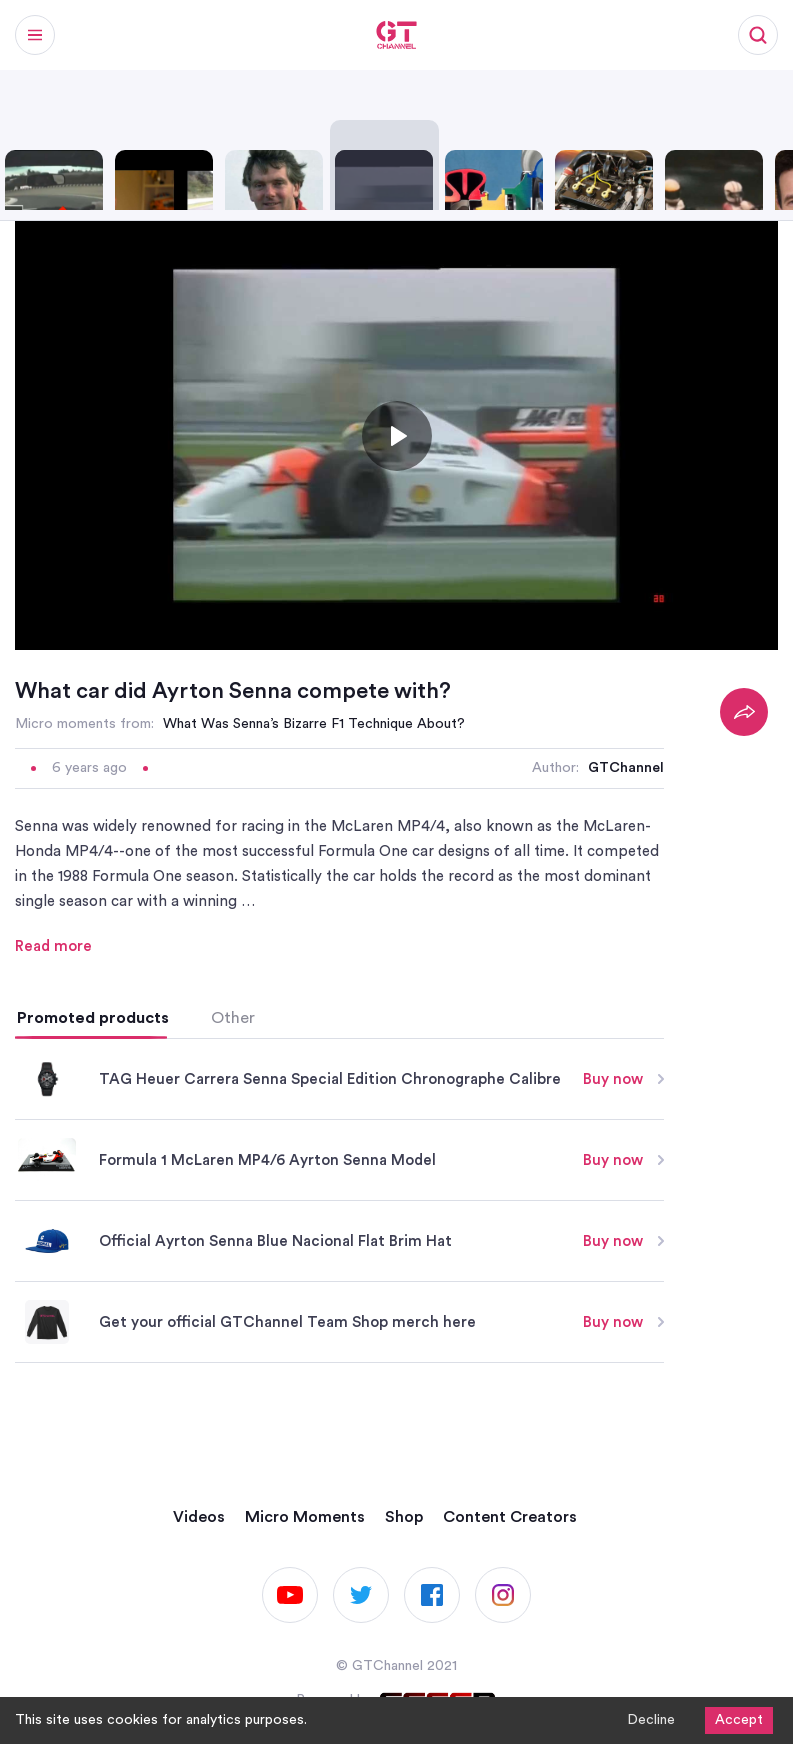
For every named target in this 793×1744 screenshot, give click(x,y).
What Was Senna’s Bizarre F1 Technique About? (314, 724)
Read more (53, 946)
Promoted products (93, 1018)
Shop (404, 1517)
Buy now (623, 1079)
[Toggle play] (397, 436)
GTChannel (626, 768)
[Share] (744, 712)
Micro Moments (305, 1517)
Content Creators (510, 1517)
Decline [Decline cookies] (651, 1720)
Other (233, 1018)
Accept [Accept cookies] (739, 1720)
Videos (199, 1517)
